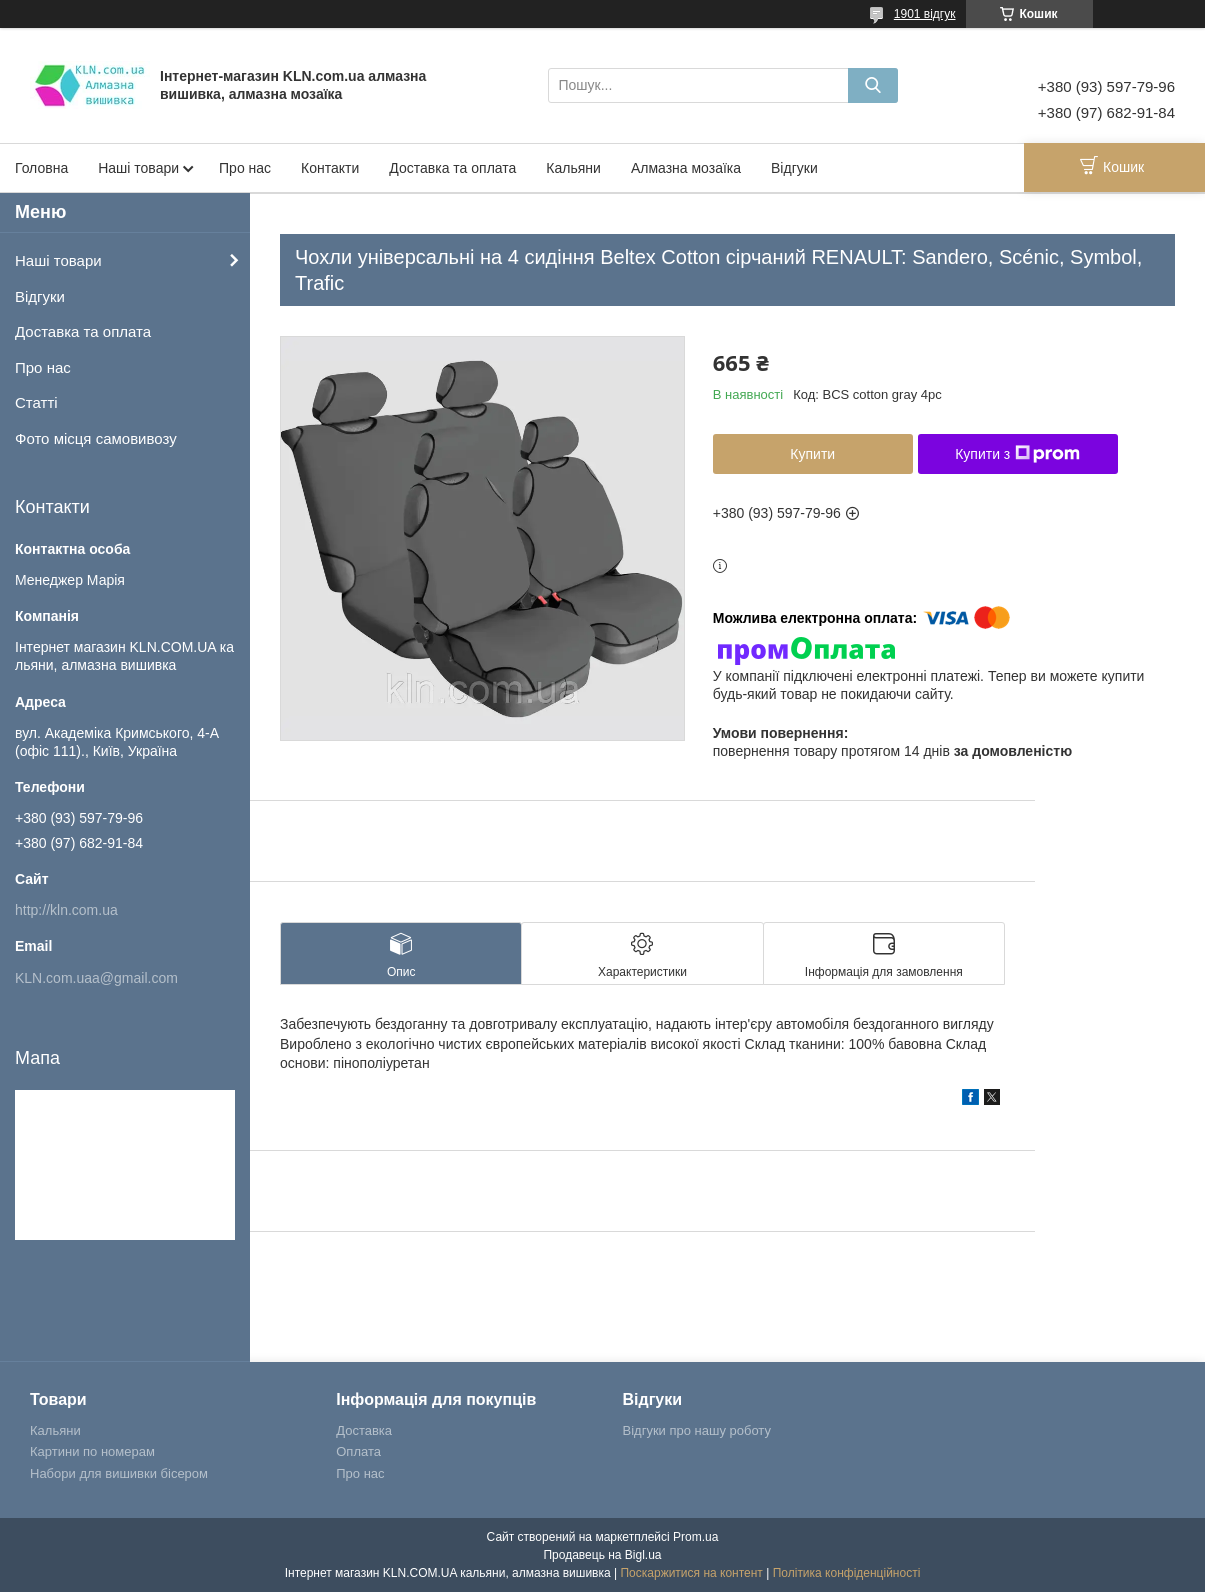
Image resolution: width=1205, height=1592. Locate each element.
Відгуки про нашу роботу (697, 1430)
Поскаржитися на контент (691, 1573)
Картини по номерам (92, 1451)
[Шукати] (873, 85)
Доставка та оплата (452, 168)
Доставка (364, 1430)
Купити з (1017, 454)
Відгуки (794, 168)
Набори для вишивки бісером (119, 1473)
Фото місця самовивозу (96, 438)
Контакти (330, 168)
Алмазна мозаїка (686, 168)
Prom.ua (695, 1537)
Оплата (358, 1451)
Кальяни (573, 168)
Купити (812, 454)
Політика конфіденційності (847, 1573)
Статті (36, 402)
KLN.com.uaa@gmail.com (96, 978)
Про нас (245, 168)
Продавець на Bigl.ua (602, 1555)
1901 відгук (925, 14)
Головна (41, 168)
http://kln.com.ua (66, 910)
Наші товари (138, 168)
